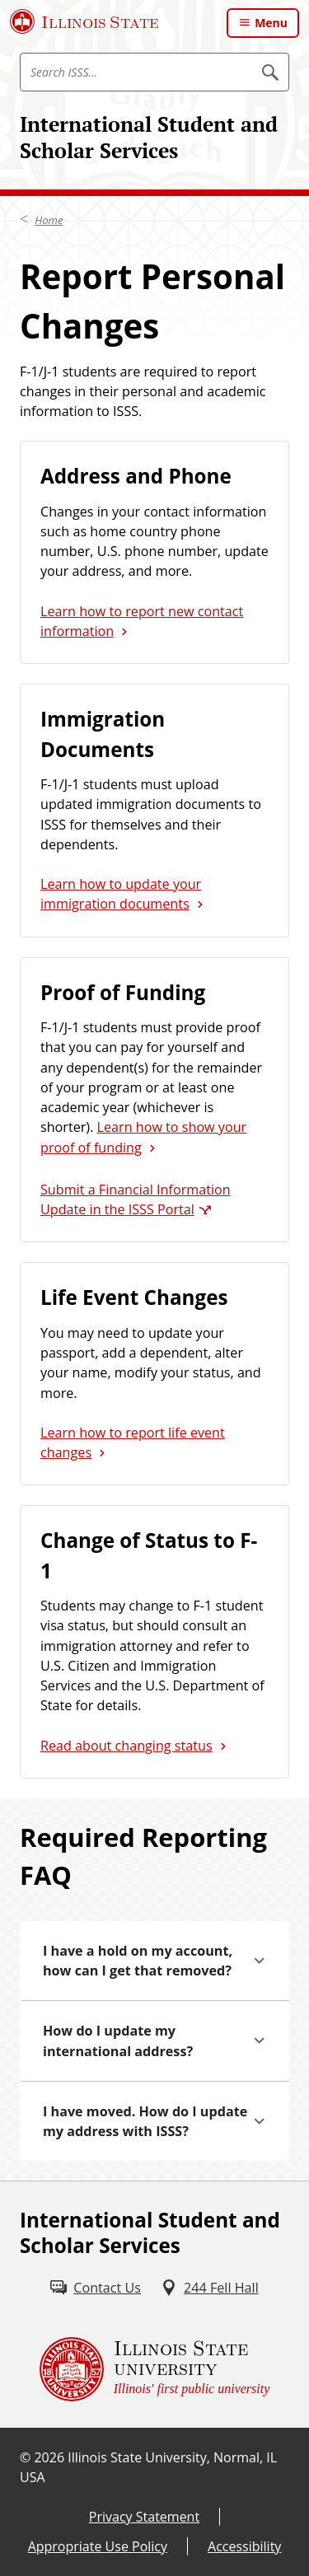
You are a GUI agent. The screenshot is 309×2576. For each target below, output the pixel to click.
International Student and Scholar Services (149, 137)
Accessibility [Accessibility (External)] (244, 2546)
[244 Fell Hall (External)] (210, 2288)
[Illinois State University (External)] (84, 21)
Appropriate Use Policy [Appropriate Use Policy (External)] (97, 2546)
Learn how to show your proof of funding (143, 1137)
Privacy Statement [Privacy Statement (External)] (144, 2517)
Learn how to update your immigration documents (120, 894)
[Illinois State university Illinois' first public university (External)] (155, 2369)
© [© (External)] (25, 2457)
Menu (271, 22)
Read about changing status (126, 1746)
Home (49, 220)
